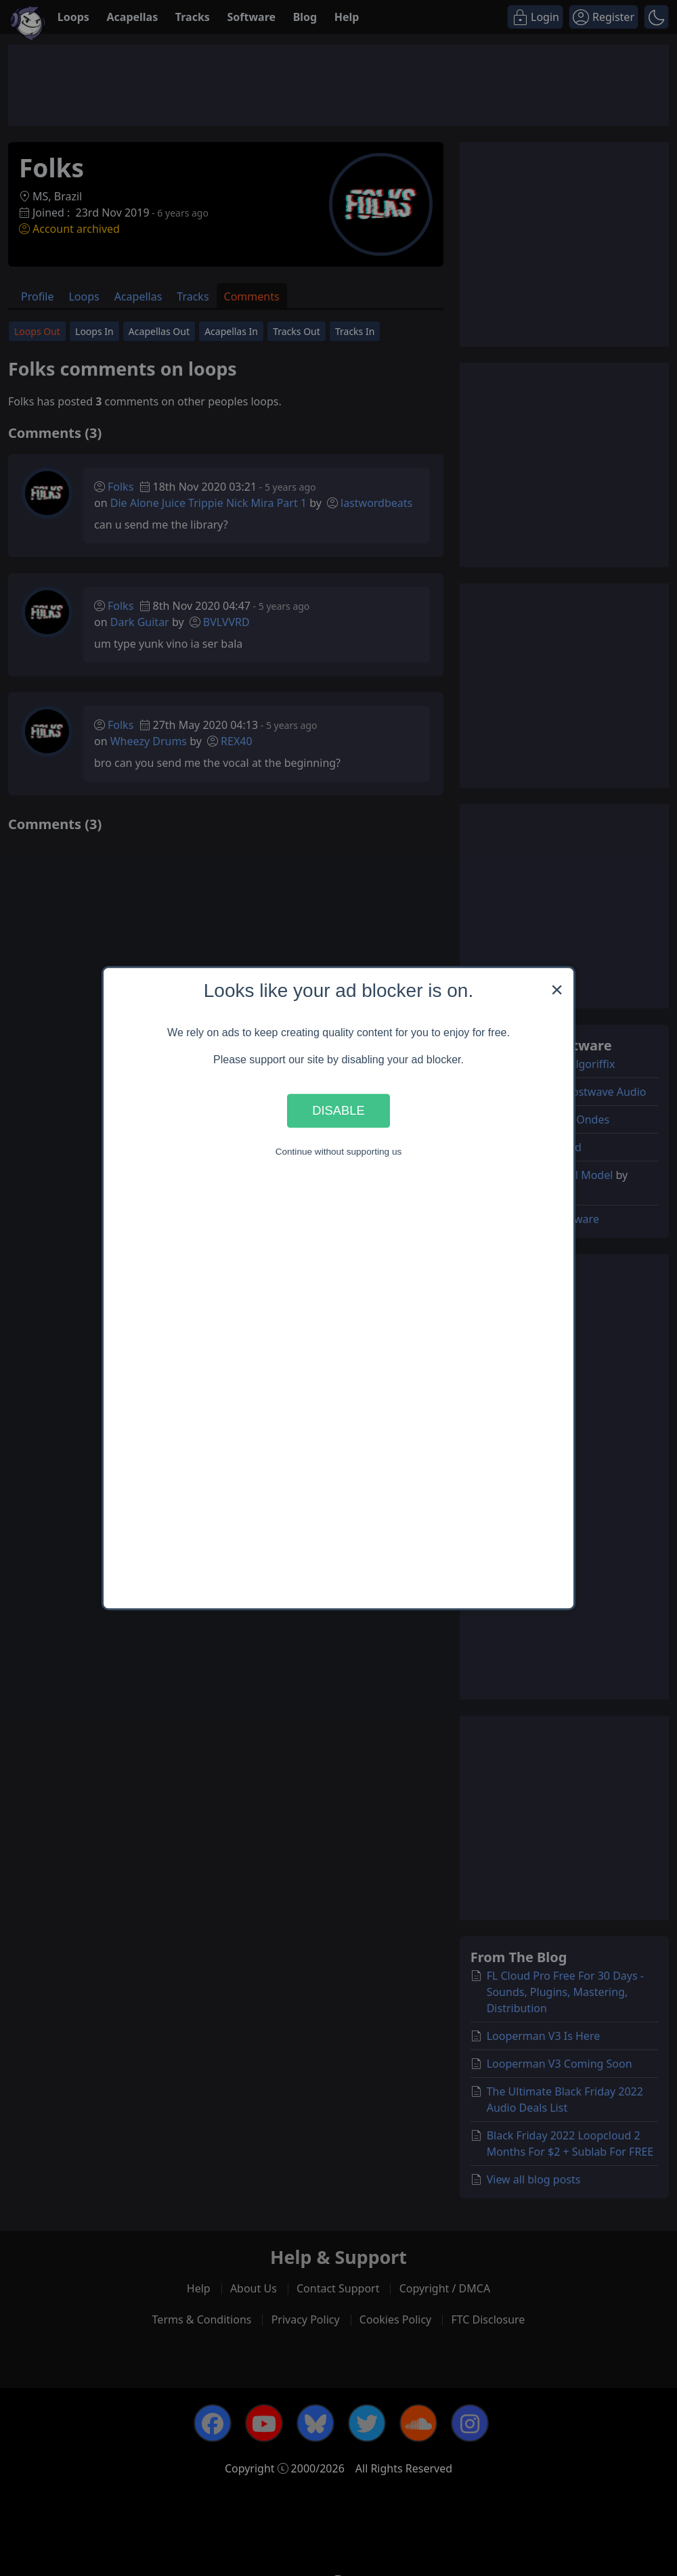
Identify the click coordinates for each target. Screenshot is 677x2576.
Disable (338, 1110)
